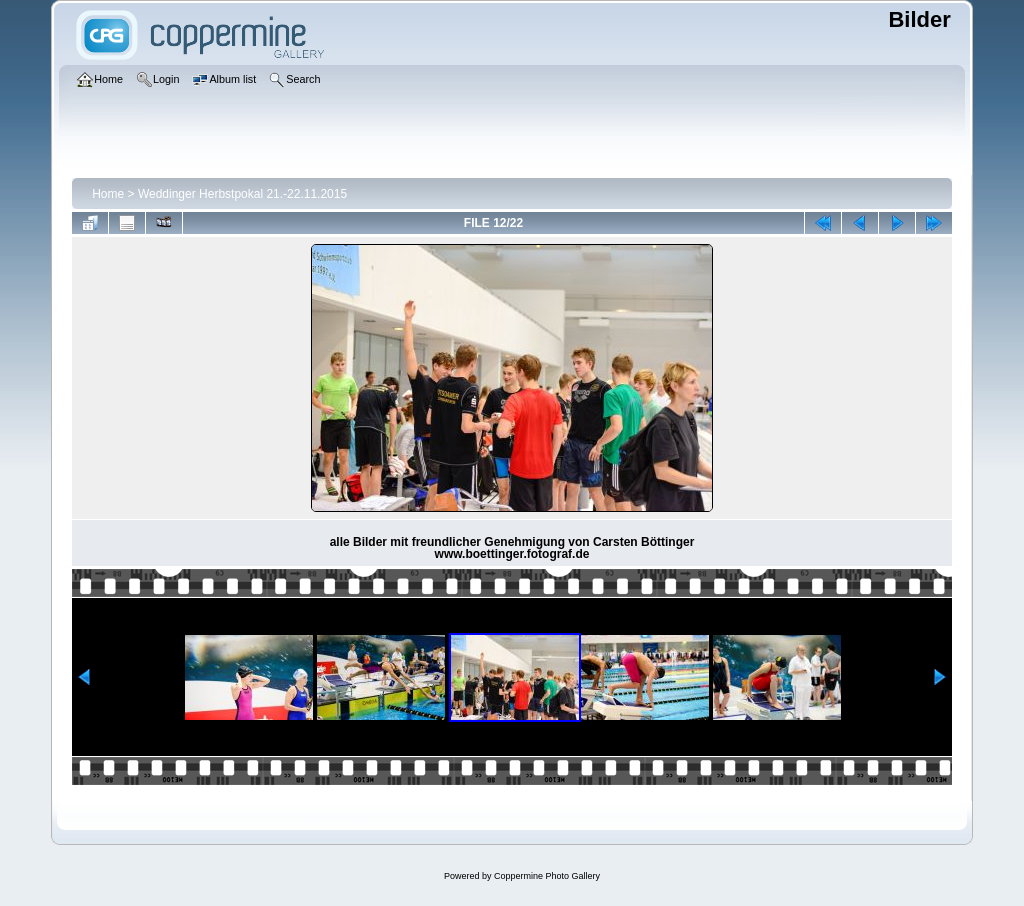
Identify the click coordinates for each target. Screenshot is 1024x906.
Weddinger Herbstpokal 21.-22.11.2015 (242, 194)
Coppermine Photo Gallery (547, 876)
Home (108, 194)
